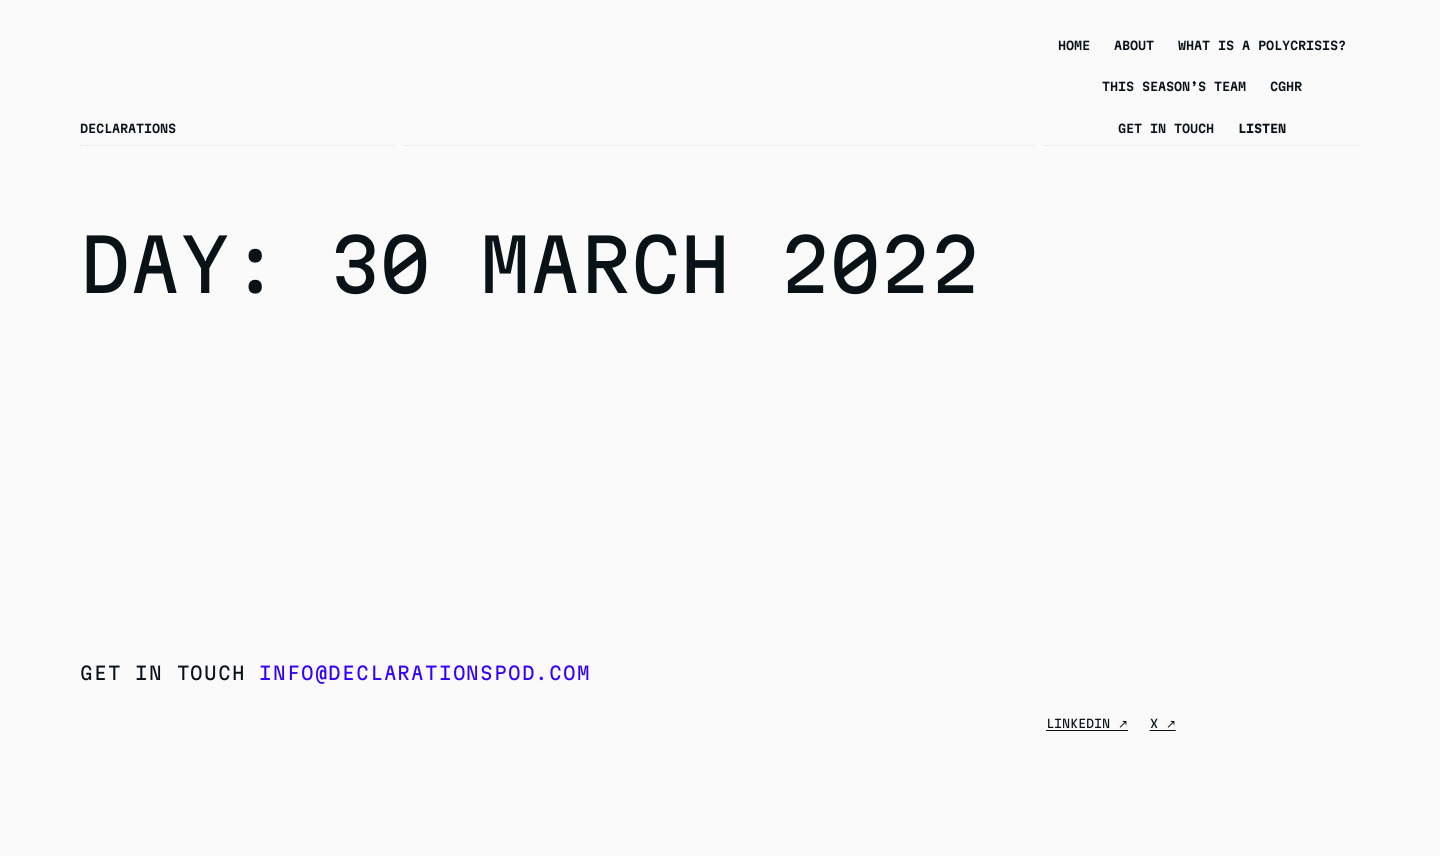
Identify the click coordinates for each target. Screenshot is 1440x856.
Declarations (128, 128)
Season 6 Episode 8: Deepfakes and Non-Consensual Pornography (246, 404)
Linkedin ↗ (1087, 723)
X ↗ (1163, 723)
